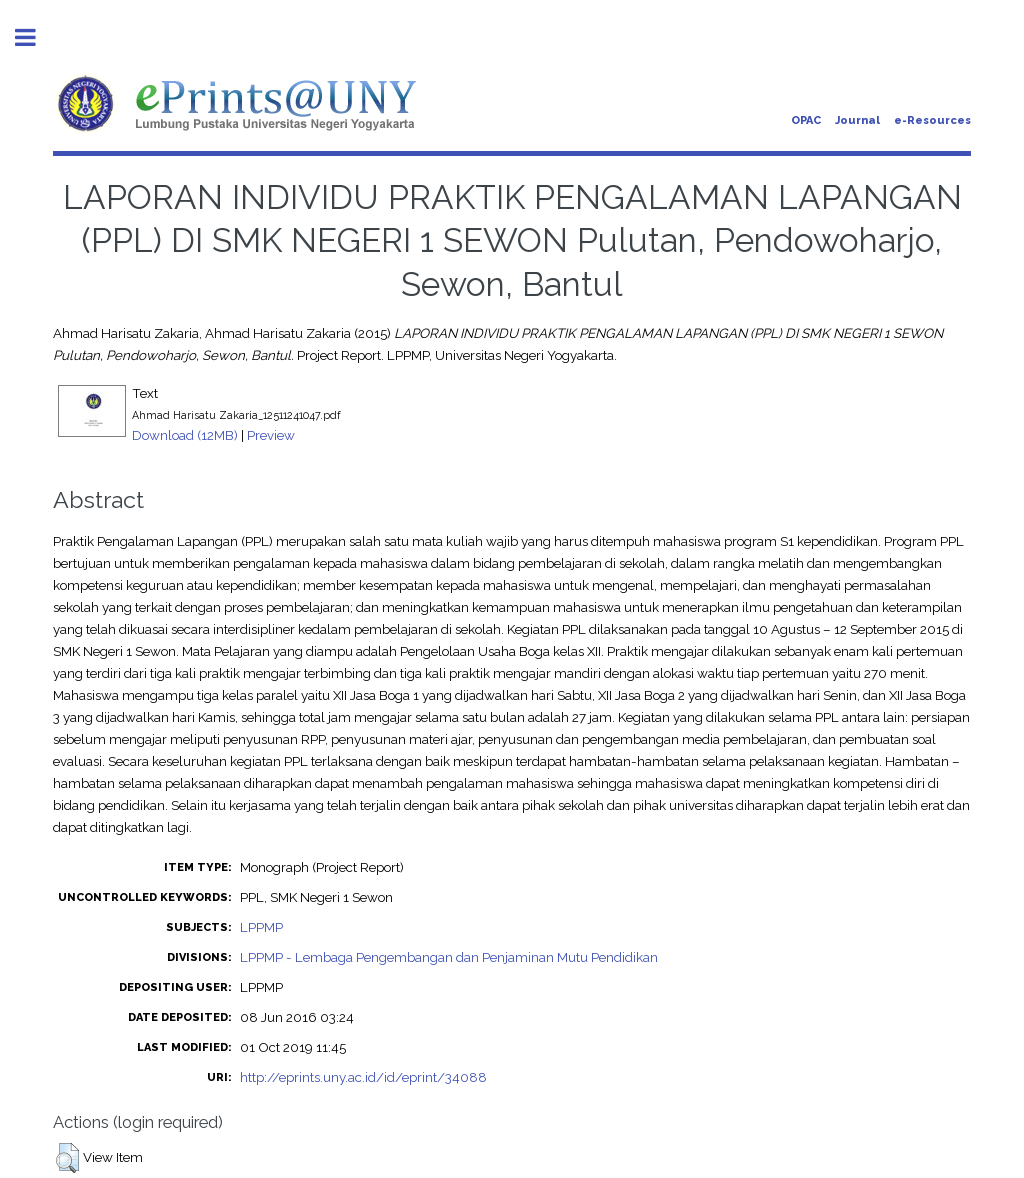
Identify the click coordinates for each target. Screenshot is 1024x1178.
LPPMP (261, 927)
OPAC (806, 120)
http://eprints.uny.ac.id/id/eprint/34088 (363, 1077)
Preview (271, 435)
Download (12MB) (185, 435)
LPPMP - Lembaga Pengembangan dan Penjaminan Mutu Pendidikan (449, 957)
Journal (857, 120)
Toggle (36, 37)
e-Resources (932, 120)
